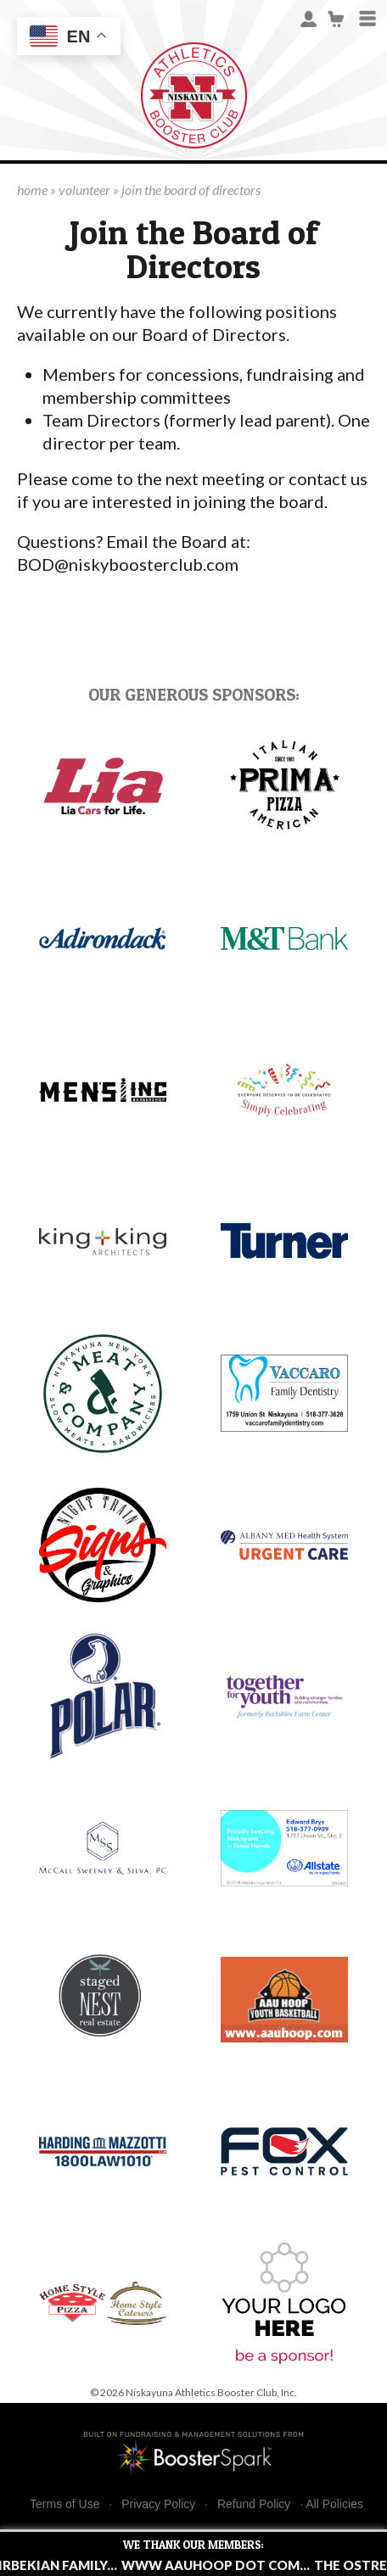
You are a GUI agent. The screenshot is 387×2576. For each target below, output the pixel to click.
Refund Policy (253, 2504)
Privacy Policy (158, 2504)
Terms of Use (64, 2504)
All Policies (334, 2504)
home (32, 190)
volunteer (84, 190)
